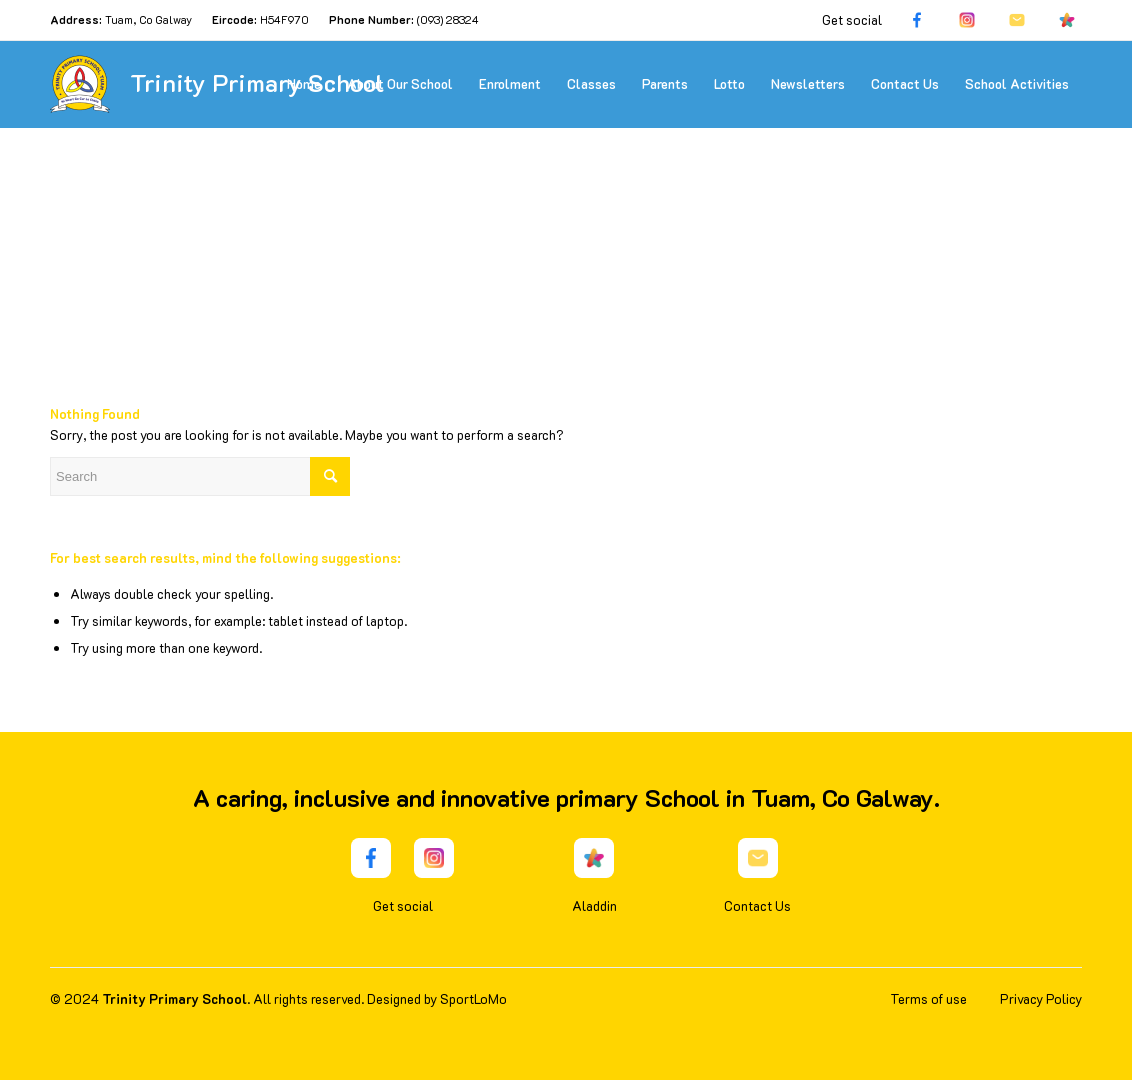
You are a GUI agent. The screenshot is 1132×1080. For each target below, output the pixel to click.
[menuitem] (304, 84)
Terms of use (928, 998)
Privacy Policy (1041, 998)
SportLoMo (473, 998)
